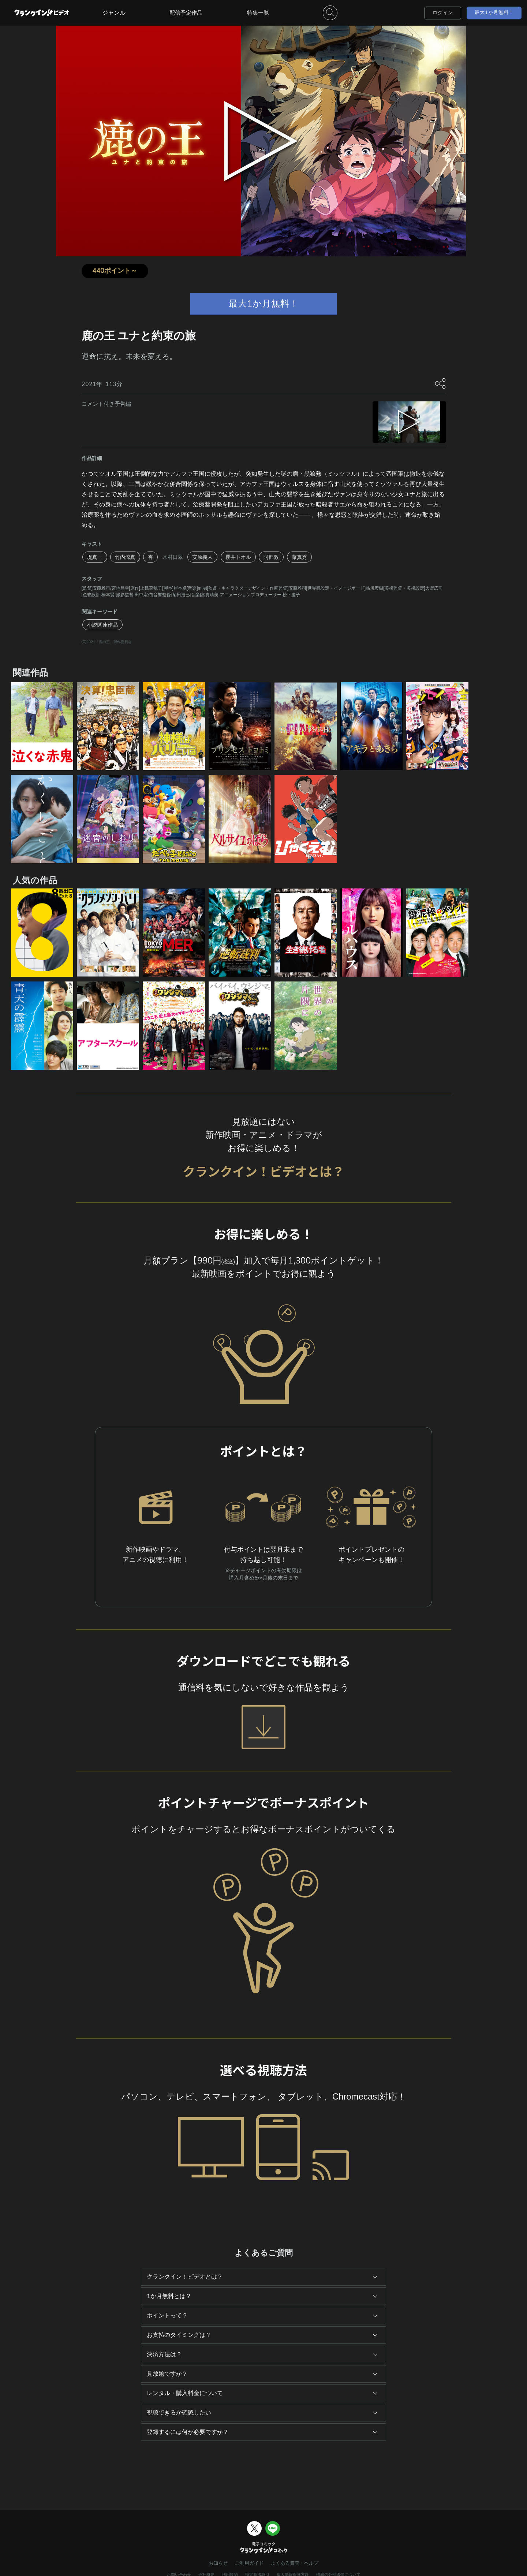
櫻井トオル (238, 557)
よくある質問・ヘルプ (294, 2563)
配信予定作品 (185, 13)
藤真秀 (299, 557)
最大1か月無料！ (494, 12)
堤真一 (94, 557)
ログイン (443, 12)
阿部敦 (271, 557)
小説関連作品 (102, 625)
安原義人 (202, 557)
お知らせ (218, 2563)
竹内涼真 (125, 557)
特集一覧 (258, 13)
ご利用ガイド (249, 2563)
